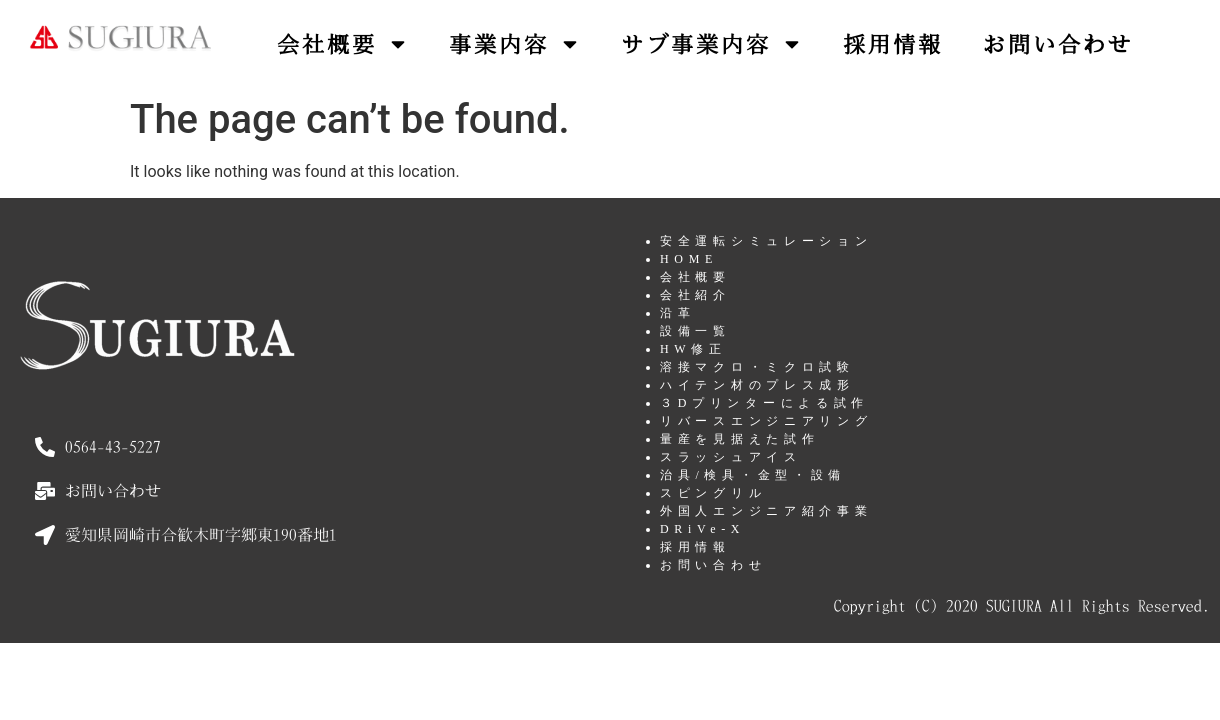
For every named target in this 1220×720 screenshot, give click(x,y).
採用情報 (893, 44)
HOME (689, 259)
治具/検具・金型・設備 (753, 475)
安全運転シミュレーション (766, 241)
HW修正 (693, 349)
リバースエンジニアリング (766, 421)
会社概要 (343, 44)
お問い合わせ (1058, 44)
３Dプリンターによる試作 (764, 403)
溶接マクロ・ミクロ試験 (757, 367)
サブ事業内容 (712, 44)
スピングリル (713, 493)
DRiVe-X (702, 529)
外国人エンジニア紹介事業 (766, 511)
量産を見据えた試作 (739, 439)
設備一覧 (695, 331)
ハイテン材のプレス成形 (757, 385)
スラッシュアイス (731, 457)
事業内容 (515, 44)
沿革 (677, 313)
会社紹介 (695, 295)
